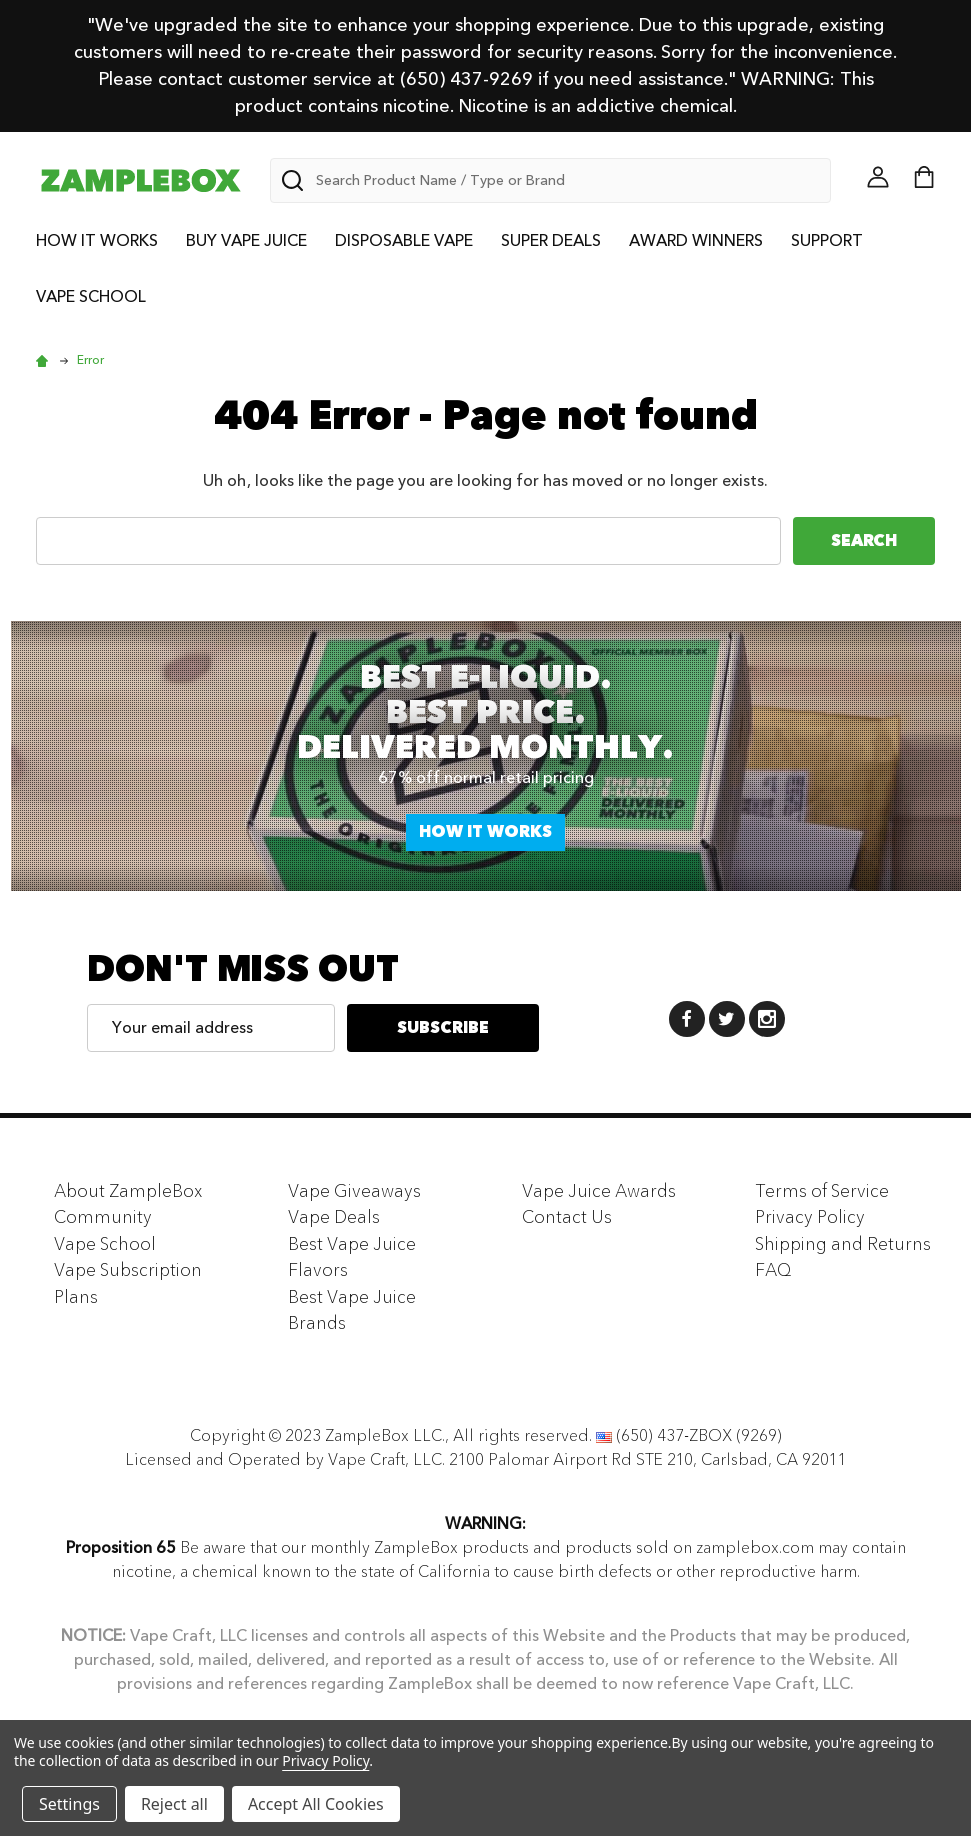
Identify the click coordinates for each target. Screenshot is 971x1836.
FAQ (773, 1270)
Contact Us (567, 1217)
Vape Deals (334, 1217)
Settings (69, 1804)
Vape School (91, 297)
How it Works (97, 241)
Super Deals (551, 241)
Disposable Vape (404, 241)
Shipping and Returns (843, 1244)
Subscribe (443, 1028)
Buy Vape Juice (246, 241)
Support (827, 241)
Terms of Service (822, 1191)
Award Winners (696, 241)
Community (103, 1217)
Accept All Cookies (316, 1804)
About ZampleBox (128, 1191)
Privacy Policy (810, 1217)
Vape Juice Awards (599, 1191)
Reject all (174, 1804)
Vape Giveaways (354, 1191)
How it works (485, 832)
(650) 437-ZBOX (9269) (699, 1436)
